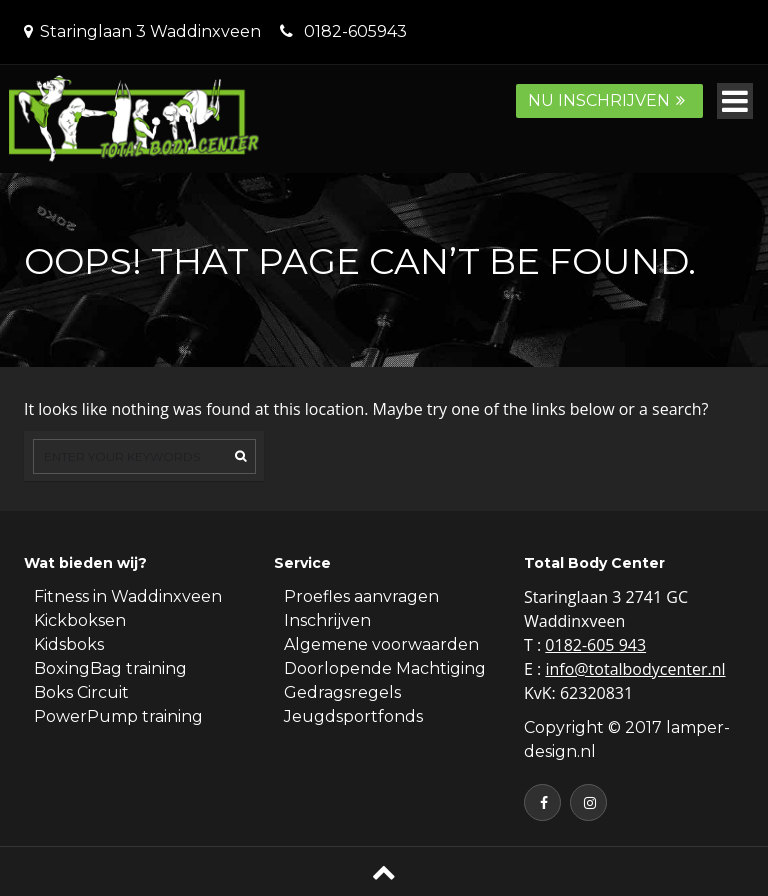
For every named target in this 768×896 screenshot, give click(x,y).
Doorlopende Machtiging (385, 668)
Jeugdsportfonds (353, 716)
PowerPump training (118, 716)
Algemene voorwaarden (381, 644)
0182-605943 (355, 31)
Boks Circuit (81, 692)
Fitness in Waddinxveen (128, 596)
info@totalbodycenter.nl (635, 669)
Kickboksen (80, 620)
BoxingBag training (110, 668)
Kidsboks (69, 644)
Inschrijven (327, 620)
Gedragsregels (342, 692)
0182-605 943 (595, 645)
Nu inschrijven (609, 100)
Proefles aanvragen (361, 596)
